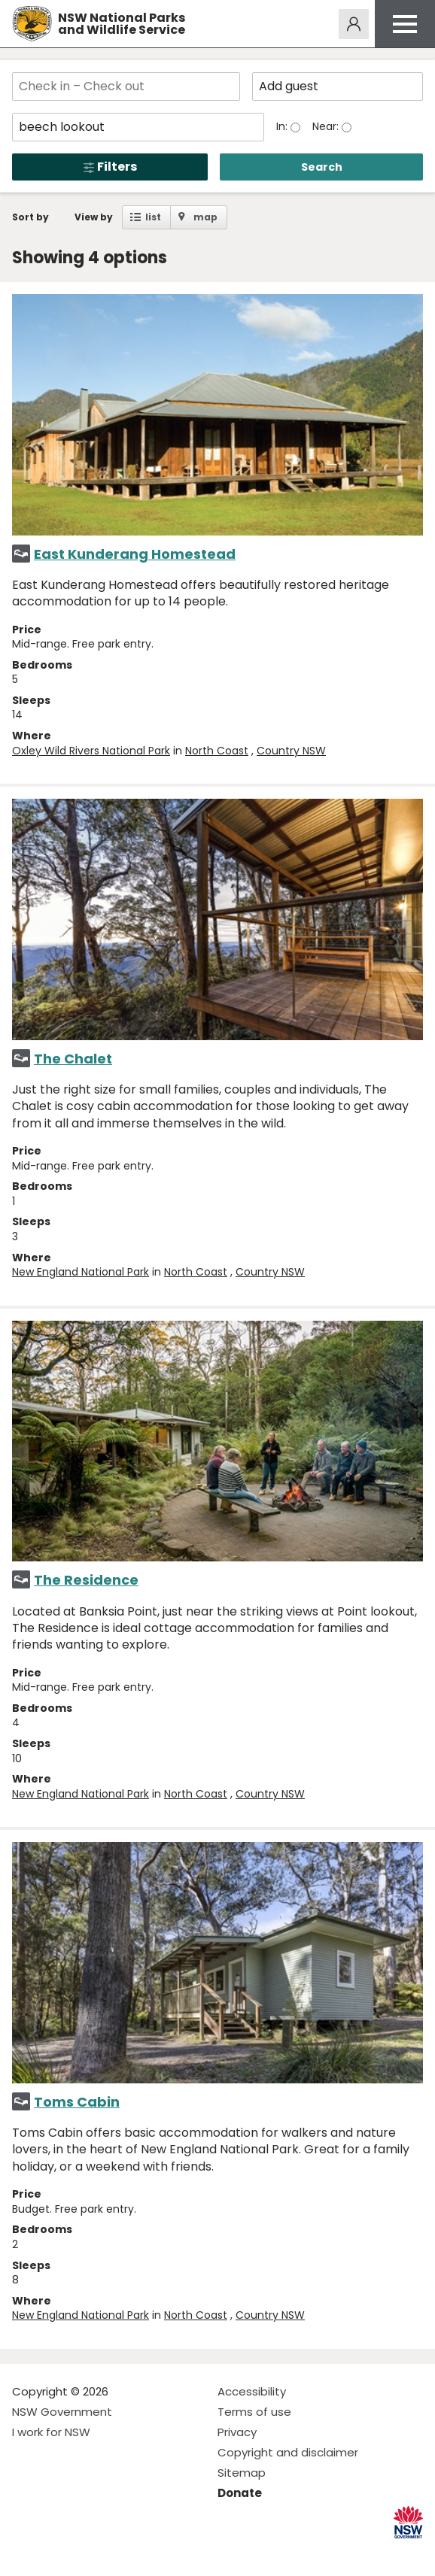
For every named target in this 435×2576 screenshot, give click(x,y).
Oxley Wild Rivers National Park (91, 750)
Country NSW (291, 750)
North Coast (216, 750)
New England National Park (80, 1271)
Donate (240, 2493)
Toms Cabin (77, 2101)
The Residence (86, 1579)
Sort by (30, 217)
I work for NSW (51, 2432)
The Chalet (73, 1058)
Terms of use (254, 2412)
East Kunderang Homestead (135, 554)
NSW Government (62, 2412)
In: (283, 126)
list (153, 217)
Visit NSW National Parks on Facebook (26, 2552)
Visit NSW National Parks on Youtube (91, 2552)
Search (321, 166)
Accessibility (252, 2391)
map (205, 217)
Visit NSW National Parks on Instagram (58, 2552)
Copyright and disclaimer (288, 2452)
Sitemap (242, 2472)
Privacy (237, 2432)
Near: (327, 126)
